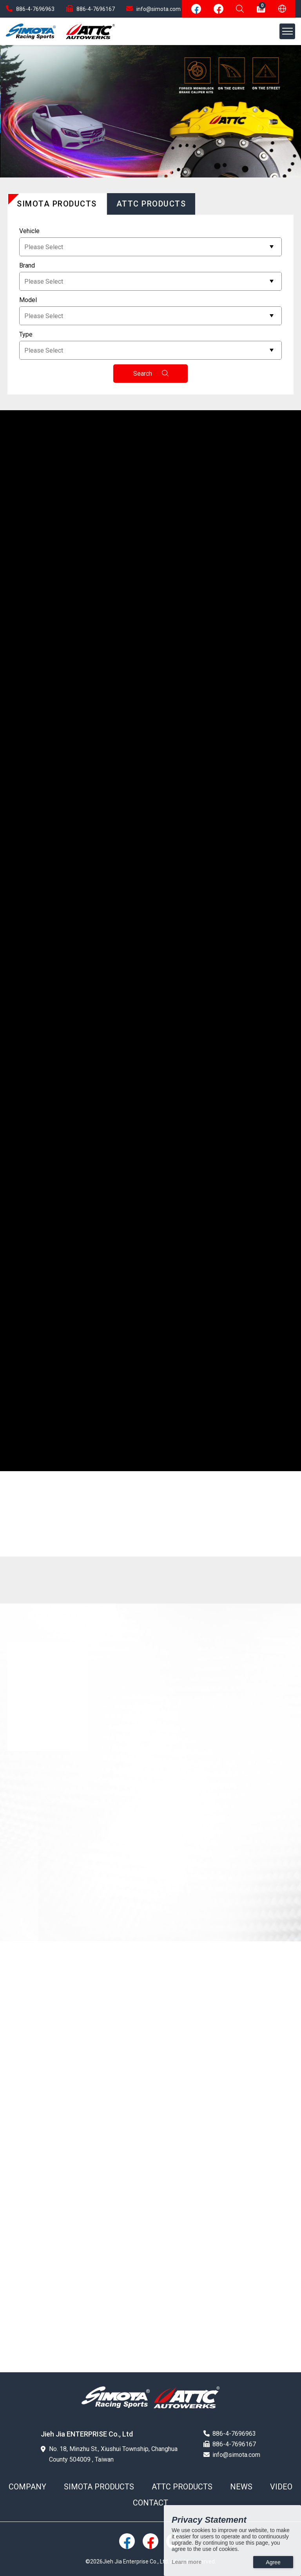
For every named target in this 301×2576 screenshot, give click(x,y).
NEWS (241, 2486)
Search (150, 373)
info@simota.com (153, 8)
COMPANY (27, 2486)
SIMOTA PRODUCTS (99, 2486)
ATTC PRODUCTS (182, 2486)
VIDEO (281, 2486)
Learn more (186, 2562)
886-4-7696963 (30, 8)
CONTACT (150, 2502)
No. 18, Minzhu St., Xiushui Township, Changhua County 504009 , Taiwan (109, 2454)
